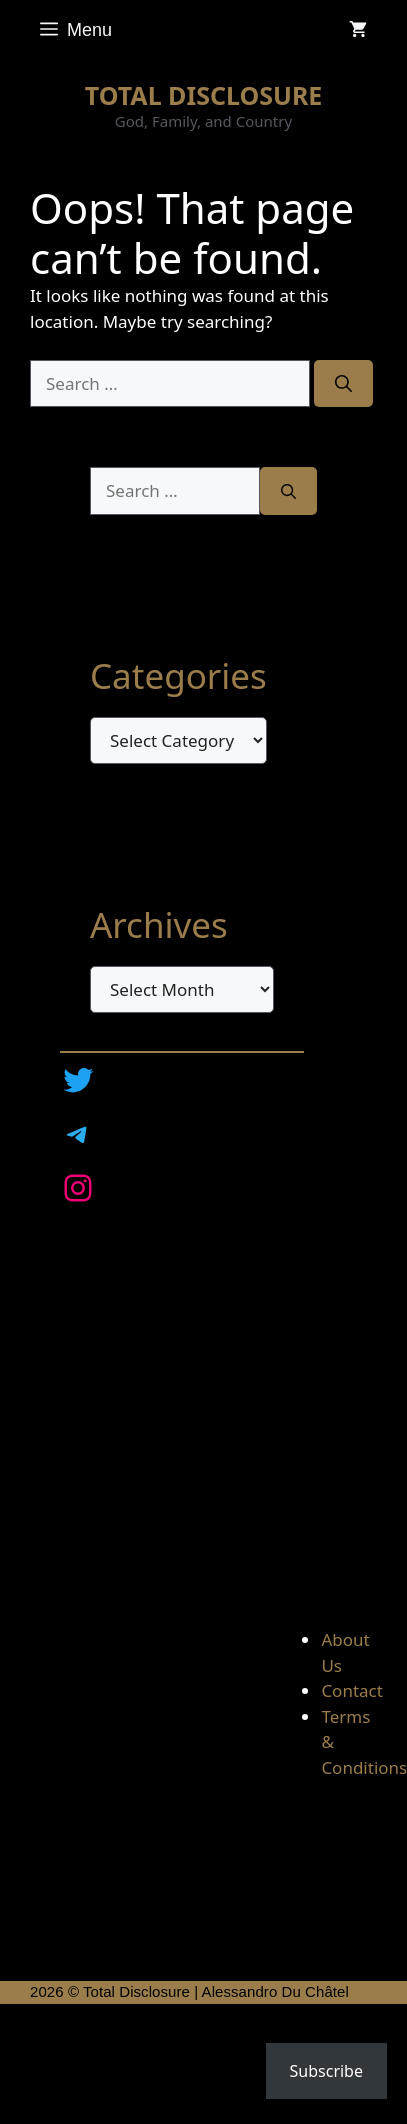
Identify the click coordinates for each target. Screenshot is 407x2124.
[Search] (343, 384)
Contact (352, 1690)
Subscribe (326, 2071)
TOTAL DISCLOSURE (204, 95)
